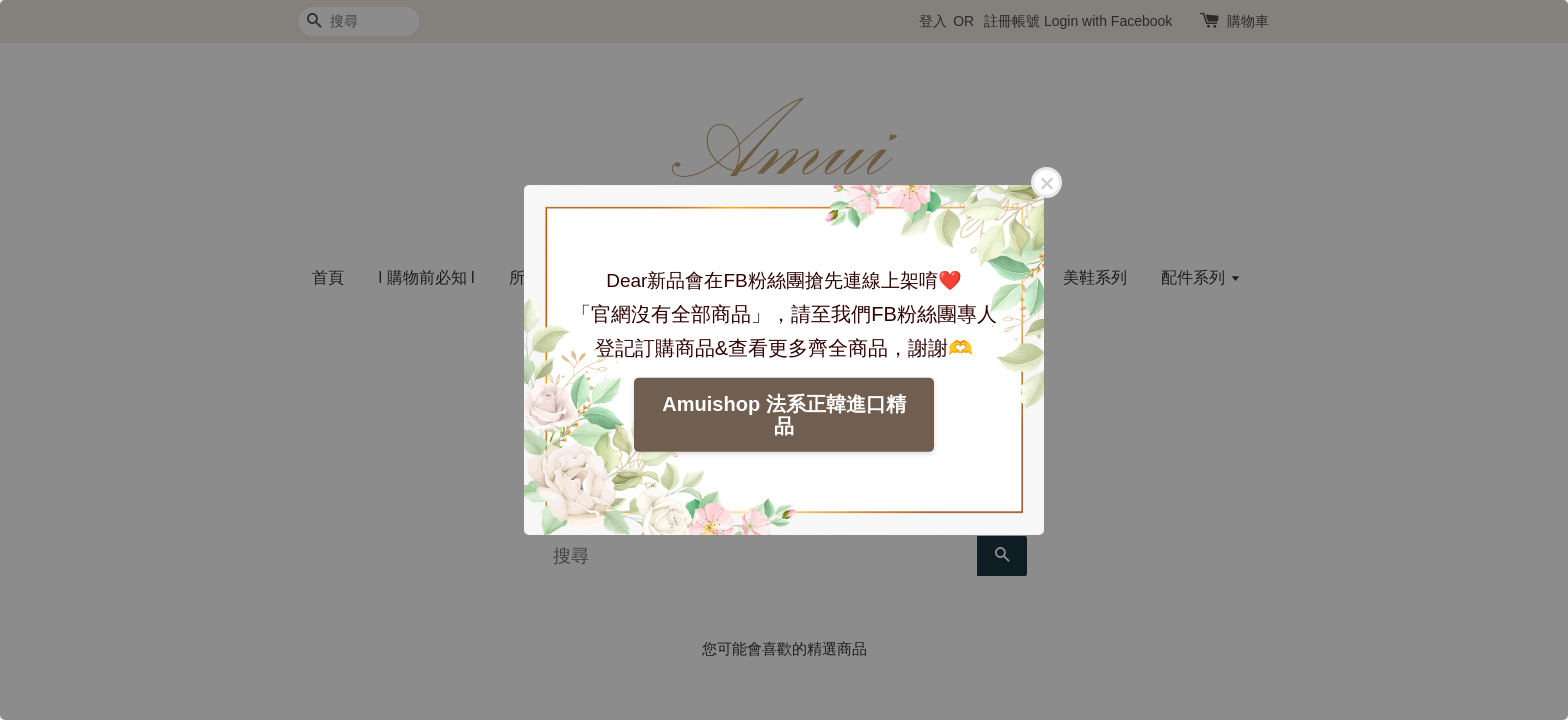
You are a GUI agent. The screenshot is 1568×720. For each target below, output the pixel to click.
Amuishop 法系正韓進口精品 (783, 415)
